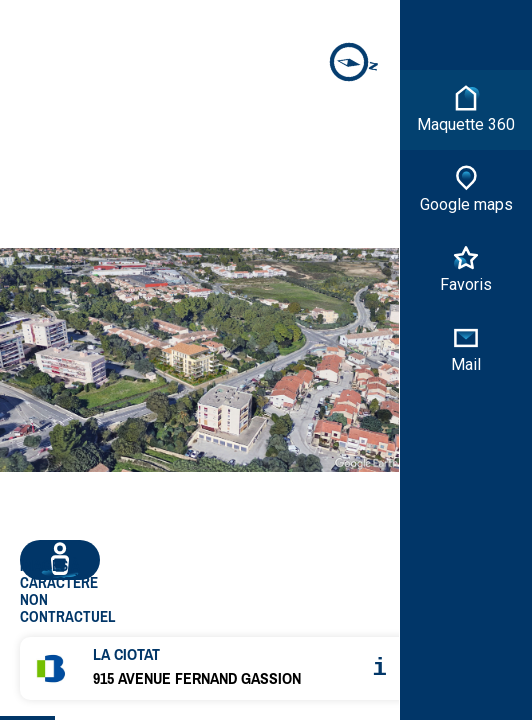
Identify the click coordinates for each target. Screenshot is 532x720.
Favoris (466, 268)
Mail (466, 348)
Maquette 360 (466, 108)
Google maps (466, 188)
